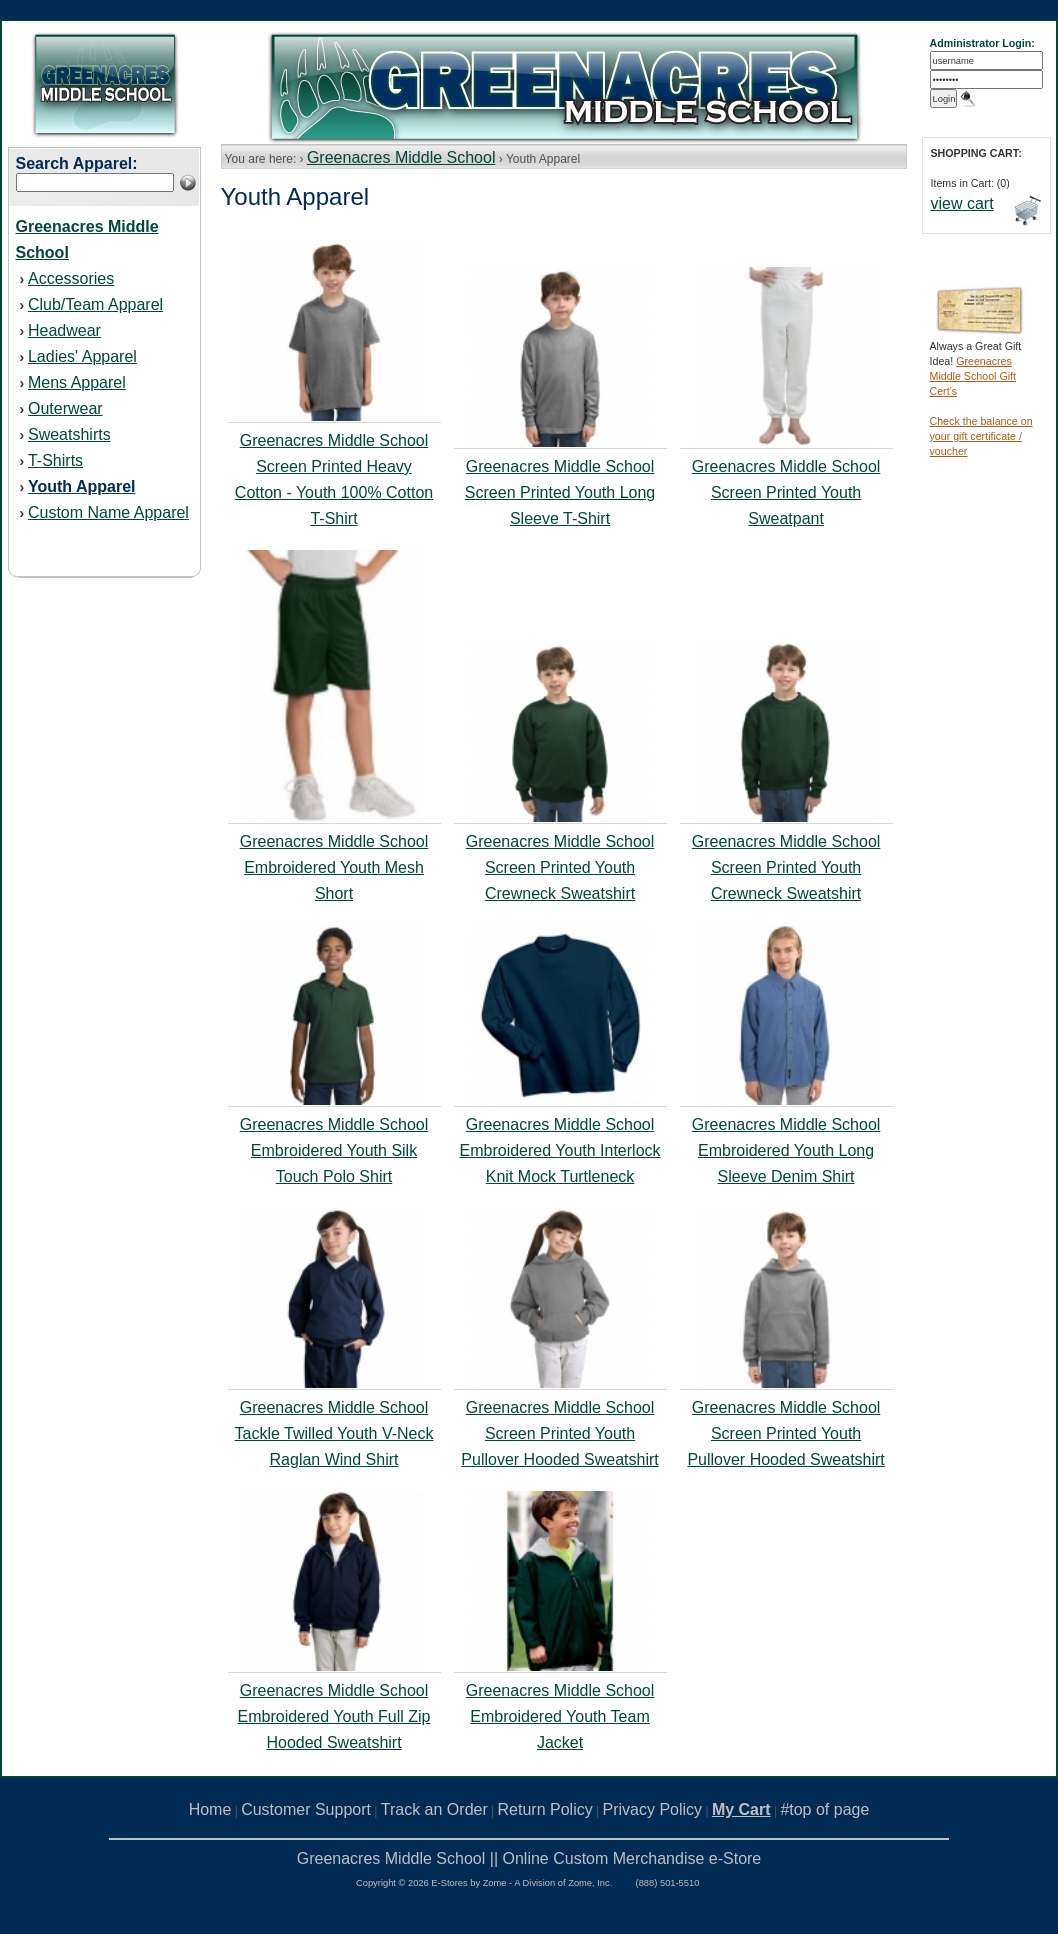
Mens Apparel (77, 382)
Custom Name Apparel (108, 512)
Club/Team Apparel (95, 304)
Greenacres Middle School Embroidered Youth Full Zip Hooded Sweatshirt (334, 1716)
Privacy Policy (653, 1809)
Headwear (64, 330)
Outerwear (65, 408)
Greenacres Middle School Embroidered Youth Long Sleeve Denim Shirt (786, 1150)
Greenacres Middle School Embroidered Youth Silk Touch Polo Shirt (334, 1150)
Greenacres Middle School (401, 157)
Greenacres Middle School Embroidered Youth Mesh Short (334, 867)
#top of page (824, 1809)
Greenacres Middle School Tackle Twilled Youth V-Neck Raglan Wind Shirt (334, 1433)
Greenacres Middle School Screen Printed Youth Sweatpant (786, 492)
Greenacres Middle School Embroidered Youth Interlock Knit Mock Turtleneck (560, 1150)
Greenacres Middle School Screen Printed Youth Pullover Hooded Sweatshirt (559, 1433)
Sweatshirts (69, 434)
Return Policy (545, 1809)
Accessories (71, 278)
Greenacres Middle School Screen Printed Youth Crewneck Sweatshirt (560, 867)
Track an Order (434, 1809)
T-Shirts (55, 460)
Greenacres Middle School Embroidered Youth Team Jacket (560, 1716)
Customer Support (306, 1809)
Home (210, 1809)
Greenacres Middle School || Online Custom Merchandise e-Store (529, 1858)
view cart (962, 203)
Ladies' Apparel (82, 356)
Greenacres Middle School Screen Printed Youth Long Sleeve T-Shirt (560, 492)
